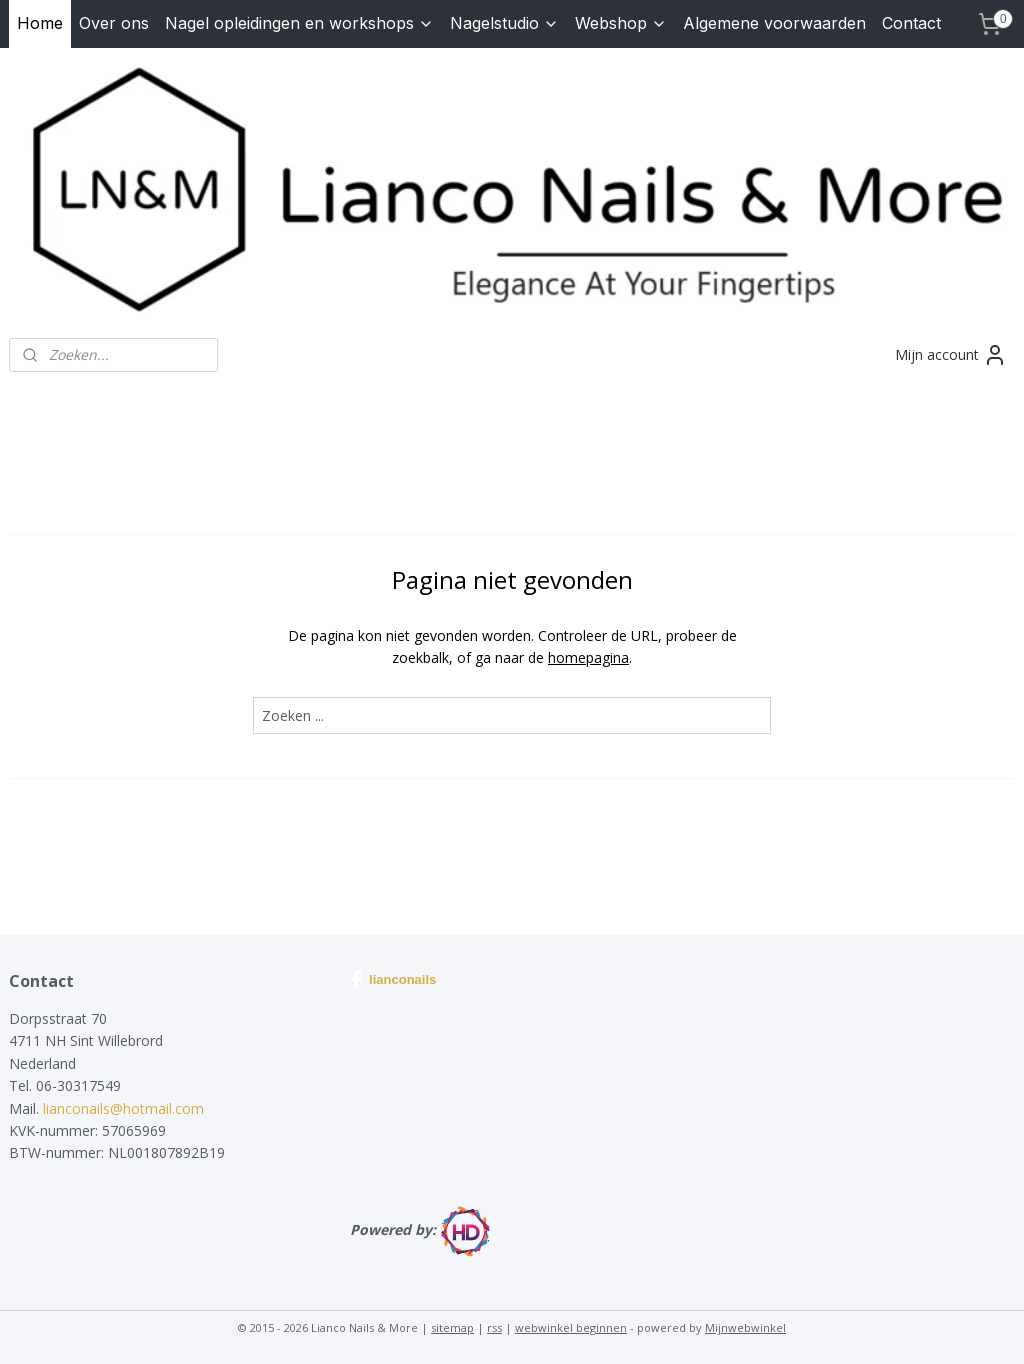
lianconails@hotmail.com (123, 1108)
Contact (911, 23)
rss (494, 1327)
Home (40, 23)
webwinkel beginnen (571, 1327)
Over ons (114, 23)
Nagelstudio (504, 23)
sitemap (452, 1327)
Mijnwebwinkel (745, 1327)
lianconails (393, 980)
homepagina (588, 657)
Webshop (621, 23)
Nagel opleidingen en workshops (299, 23)
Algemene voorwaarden (774, 23)
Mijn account (951, 355)
